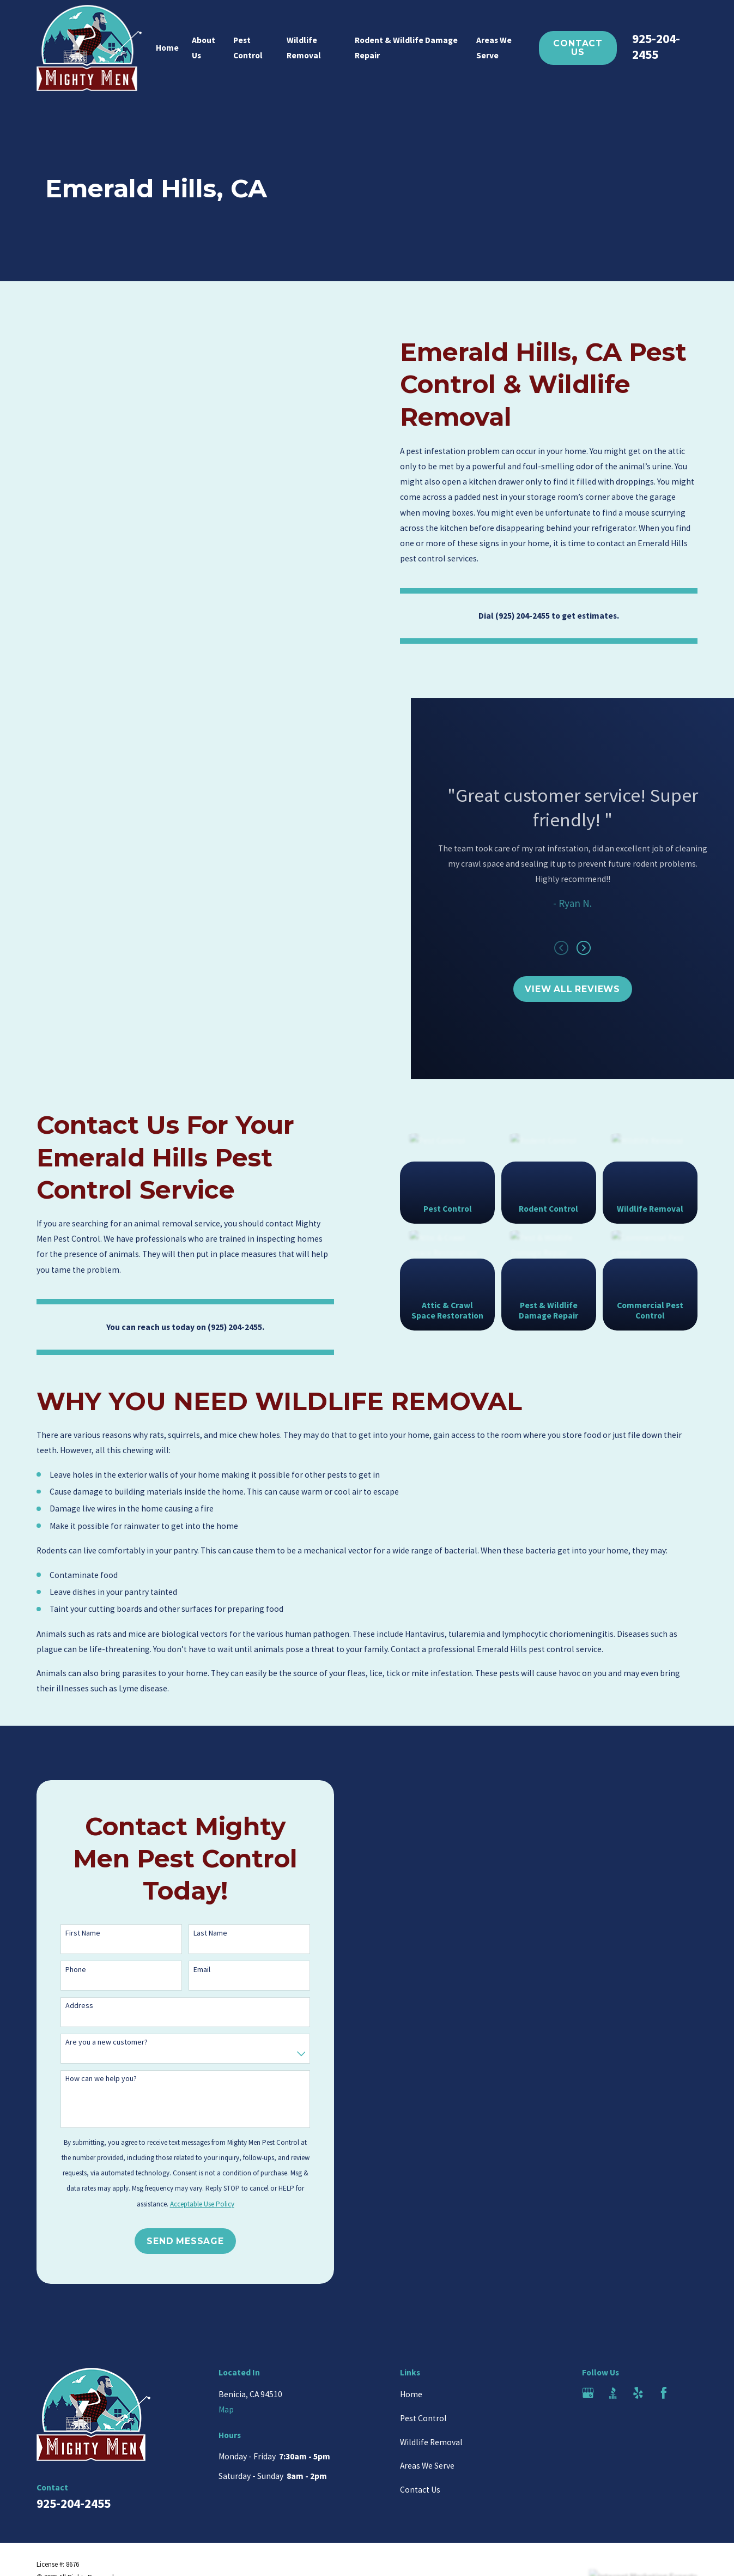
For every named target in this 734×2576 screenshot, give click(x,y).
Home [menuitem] (167, 48)
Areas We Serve (427, 2465)
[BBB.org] (613, 2393)
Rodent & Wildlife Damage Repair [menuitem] (406, 48)
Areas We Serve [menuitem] (494, 48)
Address (63, 2005)
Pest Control (423, 2418)
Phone (60, 1969)
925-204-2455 (656, 46)
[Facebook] (664, 2393)
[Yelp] (638, 2393)
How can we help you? (85, 2078)
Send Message (169, 2241)
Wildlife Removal (431, 2442)
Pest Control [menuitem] (248, 48)
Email (186, 1969)
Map (226, 2409)
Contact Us (577, 47)
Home (411, 2394)
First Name (67, 1933)
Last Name (194, 1933)
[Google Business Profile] (588, 2393)
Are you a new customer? (91, 2042)
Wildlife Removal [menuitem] (304, 48)
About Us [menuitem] (203, 48)
